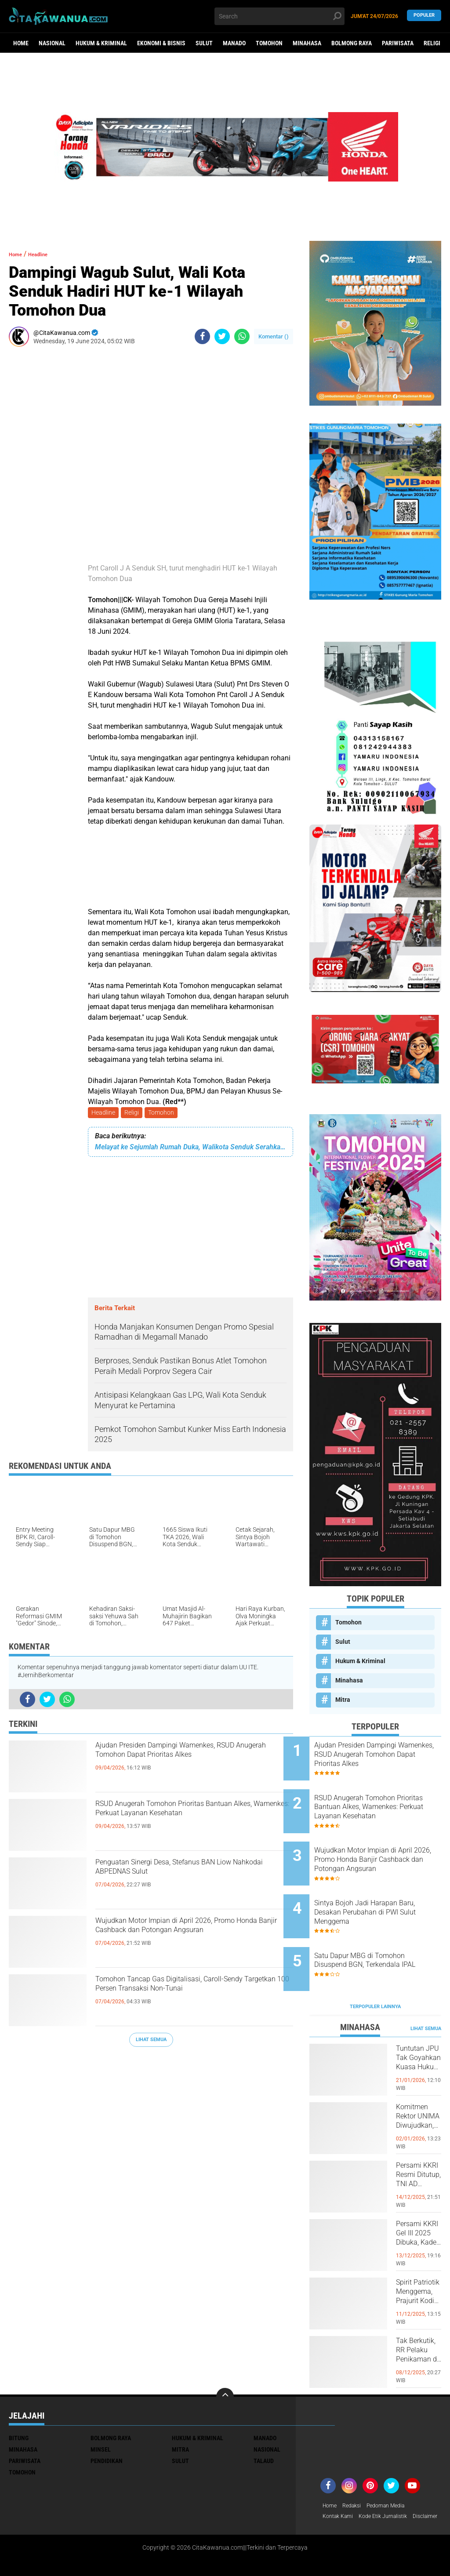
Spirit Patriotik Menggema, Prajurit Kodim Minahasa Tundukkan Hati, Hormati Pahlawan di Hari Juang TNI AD (418, 2259)
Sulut (204, 43)
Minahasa (307, 43)
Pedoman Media (394, 2464)
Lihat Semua (151, 2041)
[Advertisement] (35, 485)
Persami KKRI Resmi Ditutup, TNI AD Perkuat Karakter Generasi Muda (417, 2142)
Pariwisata (398, 43)
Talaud (264, 2419)
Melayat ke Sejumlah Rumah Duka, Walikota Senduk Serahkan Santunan (190, 1148)
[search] (279, 16)
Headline (104, 1113)
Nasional (52, 43)
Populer (424, 16)
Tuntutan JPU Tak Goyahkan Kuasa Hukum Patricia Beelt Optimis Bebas (418, 2025)
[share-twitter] (222, 336)
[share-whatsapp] (242, 336)
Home (21, 43)
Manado (234, 43)
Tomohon (269, 43)
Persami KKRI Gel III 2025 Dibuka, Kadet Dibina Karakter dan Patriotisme (418, 2200)
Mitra (342, 1699)
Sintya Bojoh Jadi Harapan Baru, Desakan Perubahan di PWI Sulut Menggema (384, 1887)
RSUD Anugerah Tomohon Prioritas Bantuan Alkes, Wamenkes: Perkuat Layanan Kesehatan (182, 1822)
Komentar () (273, 336)
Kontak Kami (340, 2476)
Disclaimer (337, 2487)
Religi (432, 43)
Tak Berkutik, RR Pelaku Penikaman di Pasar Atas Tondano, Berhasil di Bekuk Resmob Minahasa (418, 2317)
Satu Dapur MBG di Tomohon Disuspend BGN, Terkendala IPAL (385, 1931)
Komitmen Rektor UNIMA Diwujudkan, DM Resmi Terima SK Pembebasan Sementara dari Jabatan (418, 2083)
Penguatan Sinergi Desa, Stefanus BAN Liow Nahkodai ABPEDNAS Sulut (190, 1874)
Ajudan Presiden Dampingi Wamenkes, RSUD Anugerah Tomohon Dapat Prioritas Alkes (190, 1764)
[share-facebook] (202, 336)
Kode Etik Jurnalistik (391, 2476)
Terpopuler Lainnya (375, 1966)
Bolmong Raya (351, 43)
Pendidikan (107, 2419)
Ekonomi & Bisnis (161, 43)
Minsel (101, 2408)
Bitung (19, 2396)
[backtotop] (225, 2355)
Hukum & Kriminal (101, 43)
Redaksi (355, 2464)
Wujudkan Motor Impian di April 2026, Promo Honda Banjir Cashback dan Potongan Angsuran (188, 1939)
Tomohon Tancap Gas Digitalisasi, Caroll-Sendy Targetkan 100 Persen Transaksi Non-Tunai (181, 1998)
